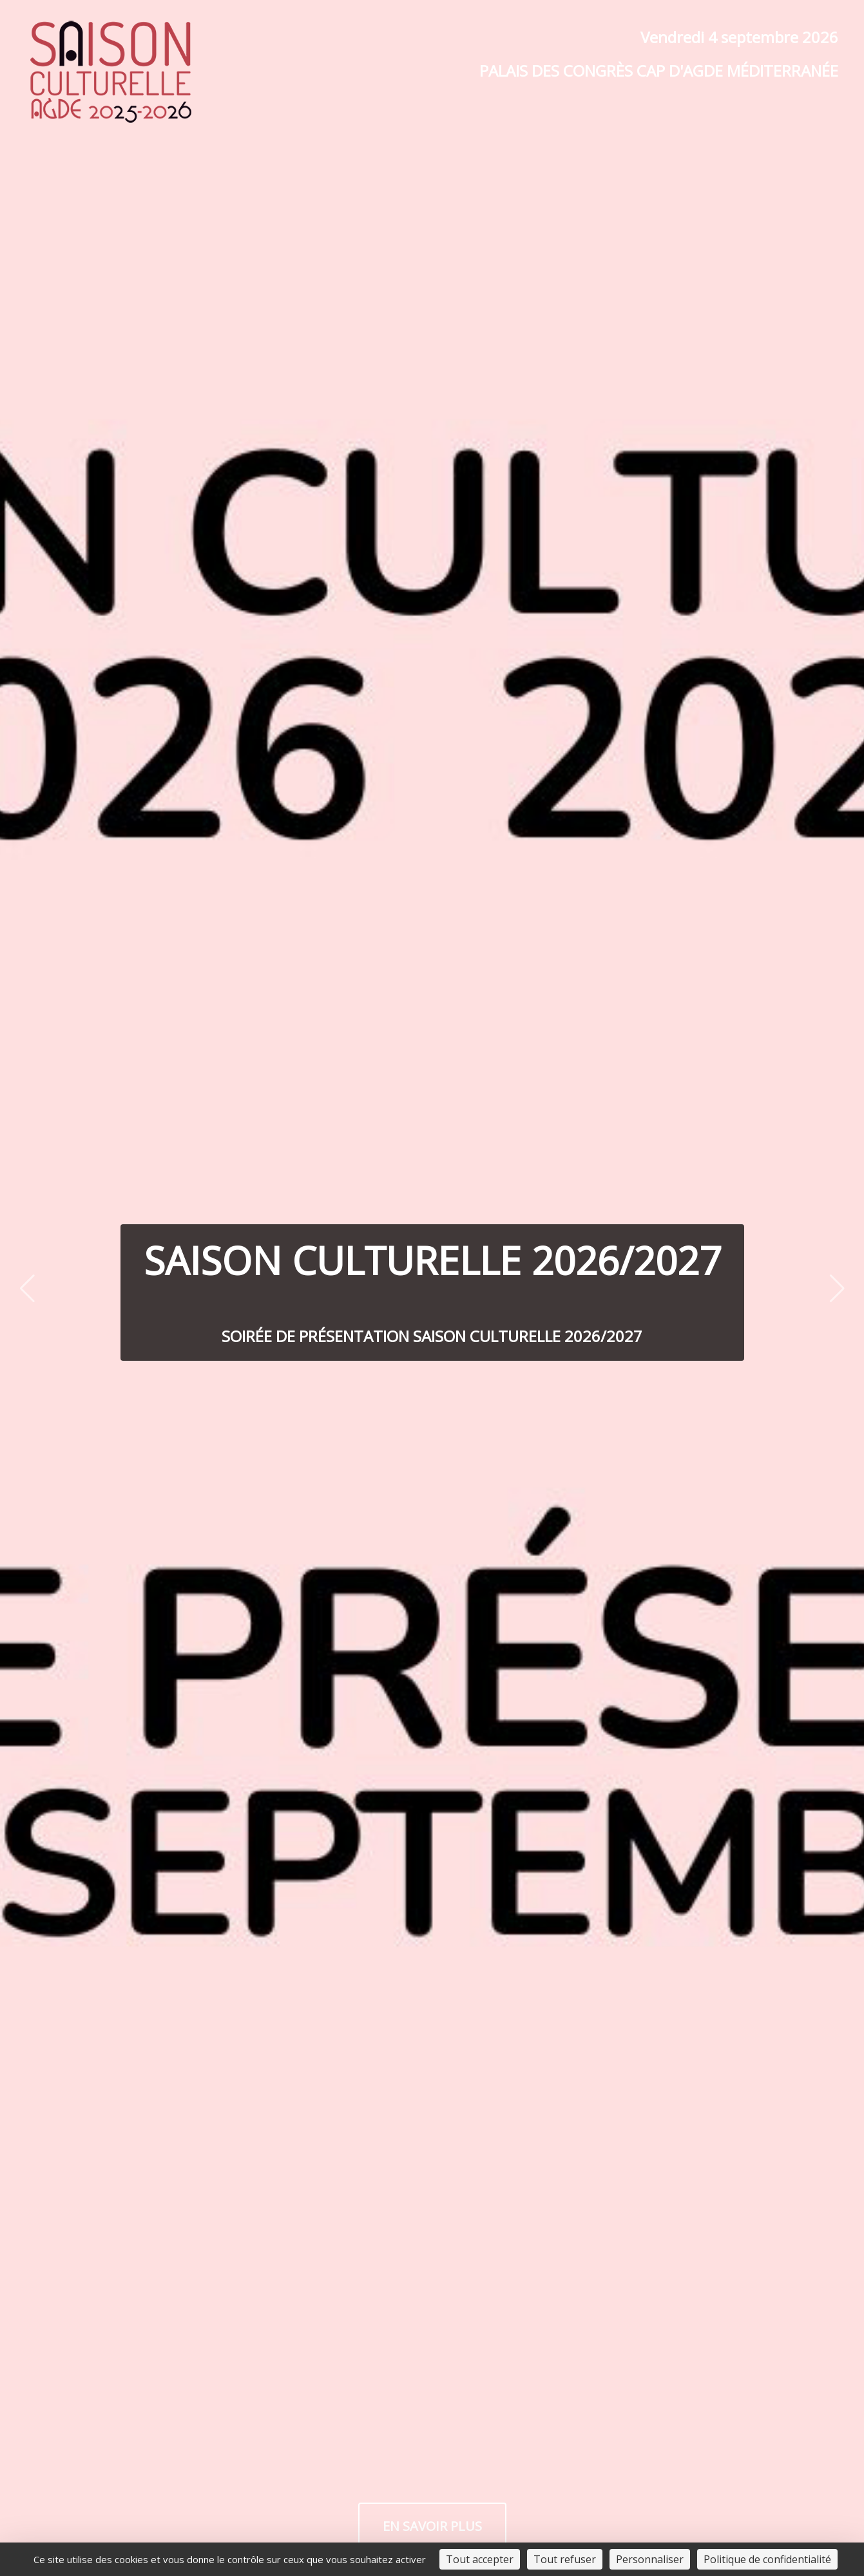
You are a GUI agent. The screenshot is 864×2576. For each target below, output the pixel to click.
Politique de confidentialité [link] (767, 2559)
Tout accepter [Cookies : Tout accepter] (480, 2559)
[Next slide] (837, 1288)
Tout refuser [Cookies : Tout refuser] (564, 2559)
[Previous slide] (27, 1288)
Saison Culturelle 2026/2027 (432, 1260)
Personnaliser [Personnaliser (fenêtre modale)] (650, 2559)
